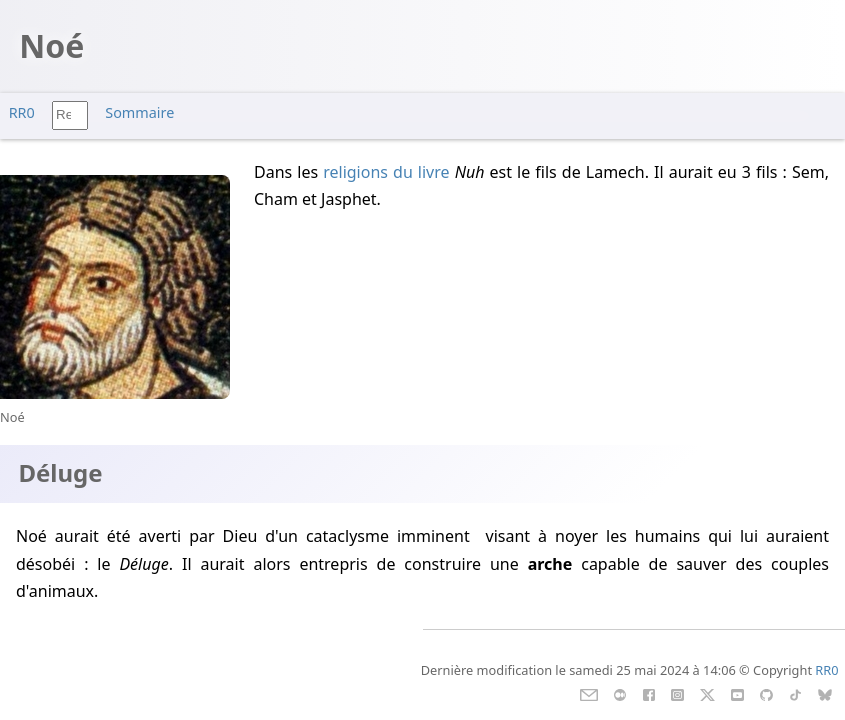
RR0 (22, 112)
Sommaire (139, 112)
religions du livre (386, 172)
